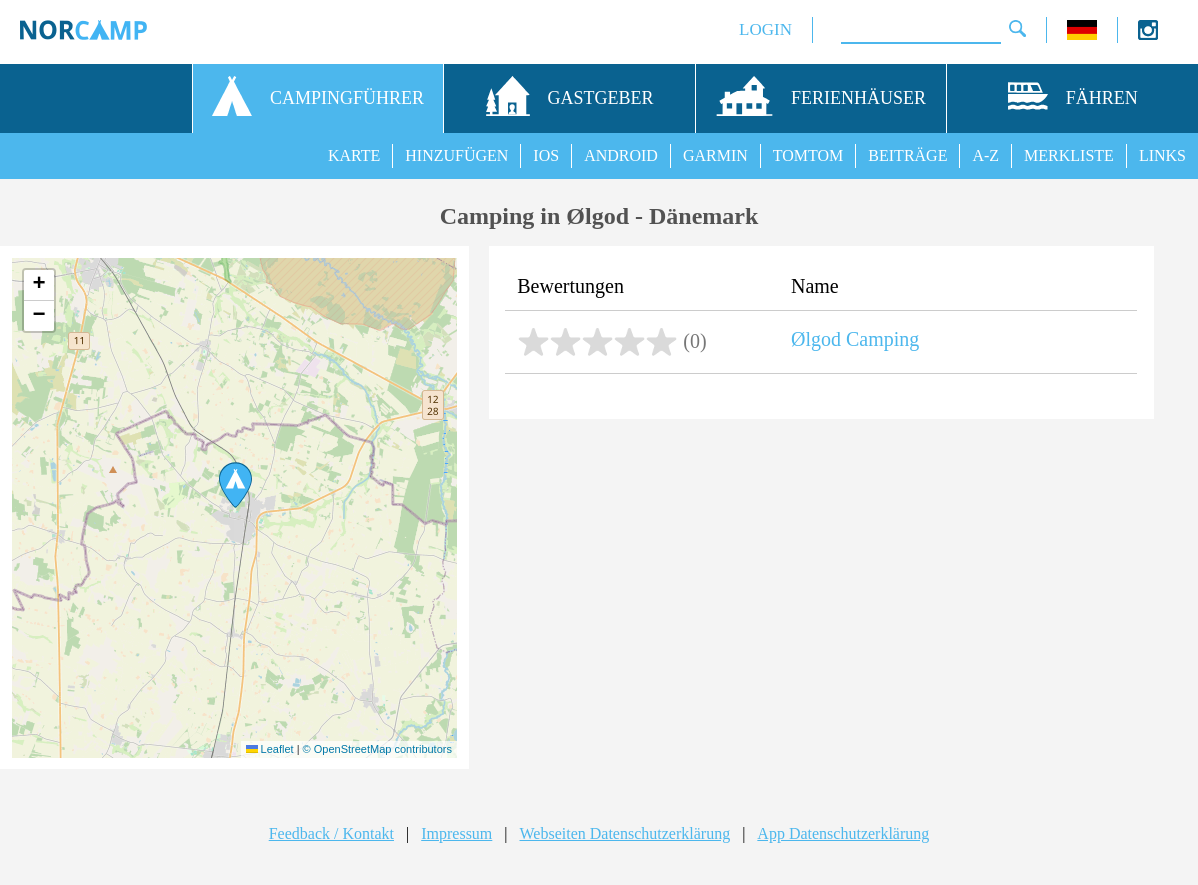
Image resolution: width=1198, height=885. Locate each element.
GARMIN (715, 155)
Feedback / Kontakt (331, 833)
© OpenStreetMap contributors (377, 749)
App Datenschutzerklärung (843, 833)
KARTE (354, 155)
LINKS (1162, 155)
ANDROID (621, 155)
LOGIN (765, 29)
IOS (546, 155)
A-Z (985, 155)
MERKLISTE (1069, 155)
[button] (235, 485)
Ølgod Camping (855, 339)
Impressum (456, 833)
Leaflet (270, 749)
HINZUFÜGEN (456, 155)
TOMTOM (808, 155)
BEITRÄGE (907, 155)
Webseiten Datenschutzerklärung (625, 833)
